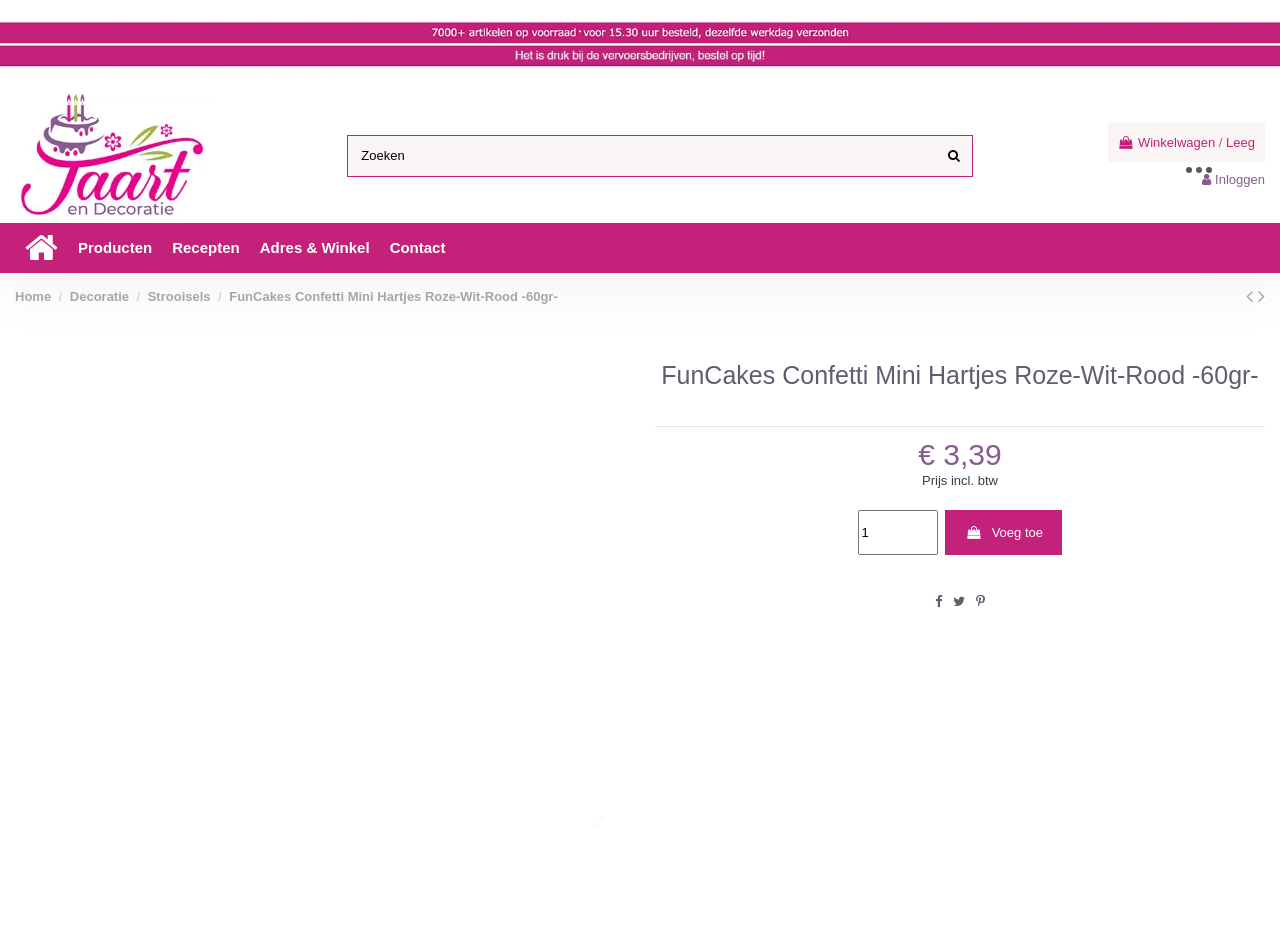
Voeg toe (1004, 532)
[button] (115, 248)
